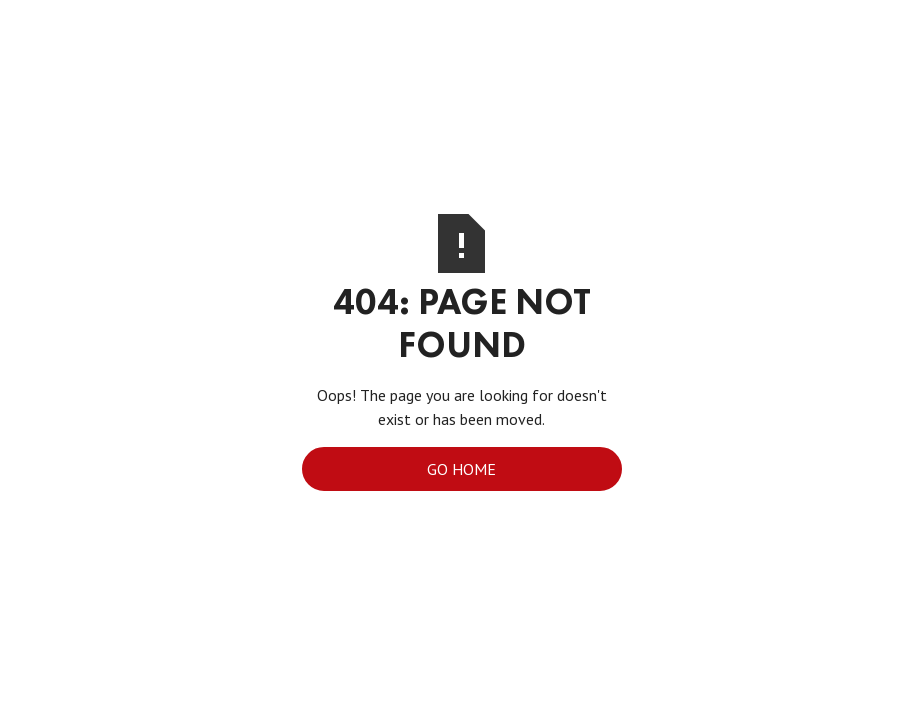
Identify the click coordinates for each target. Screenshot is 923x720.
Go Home (461, 469)
